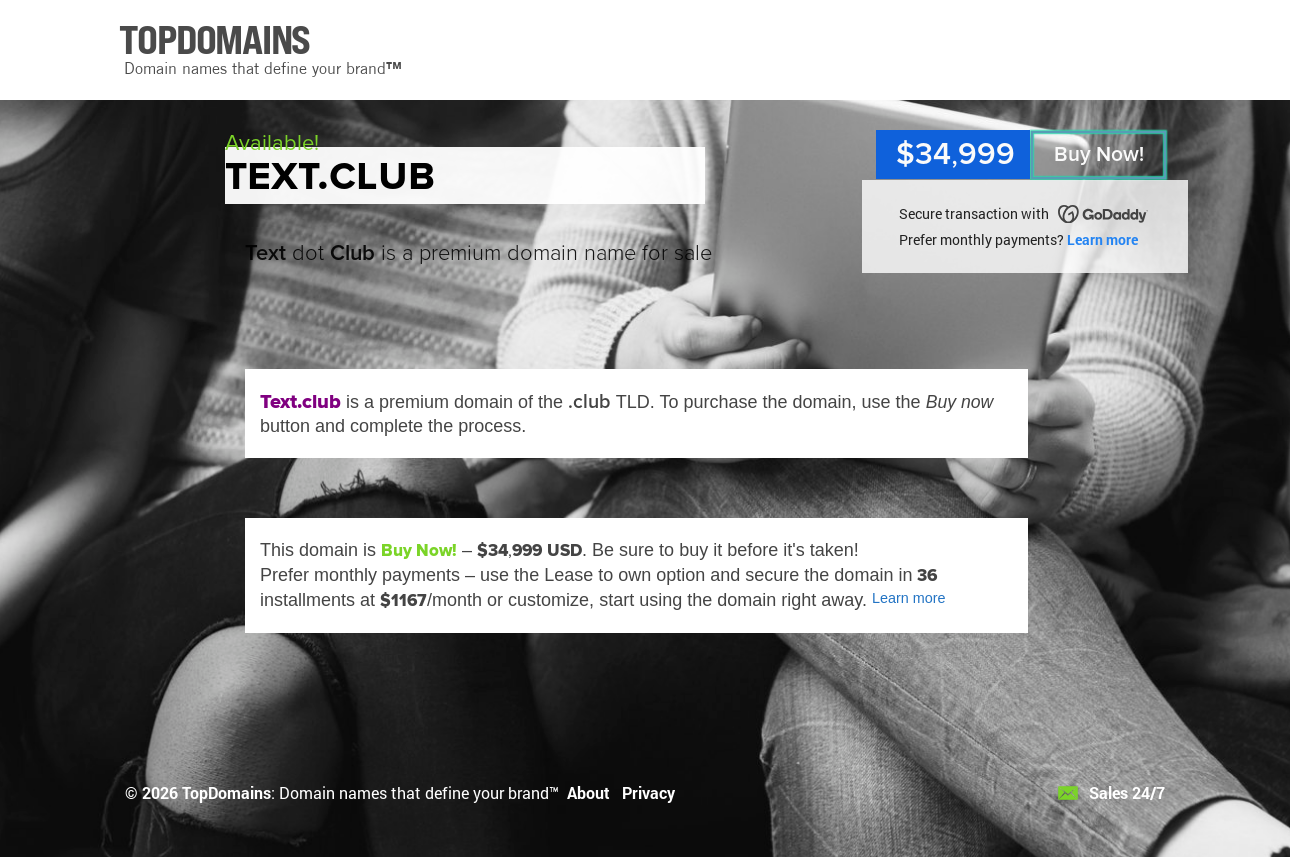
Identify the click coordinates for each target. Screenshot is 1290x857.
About (588, 792)
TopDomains (226, 792)
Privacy (648, 792)
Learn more (1102, 239)
